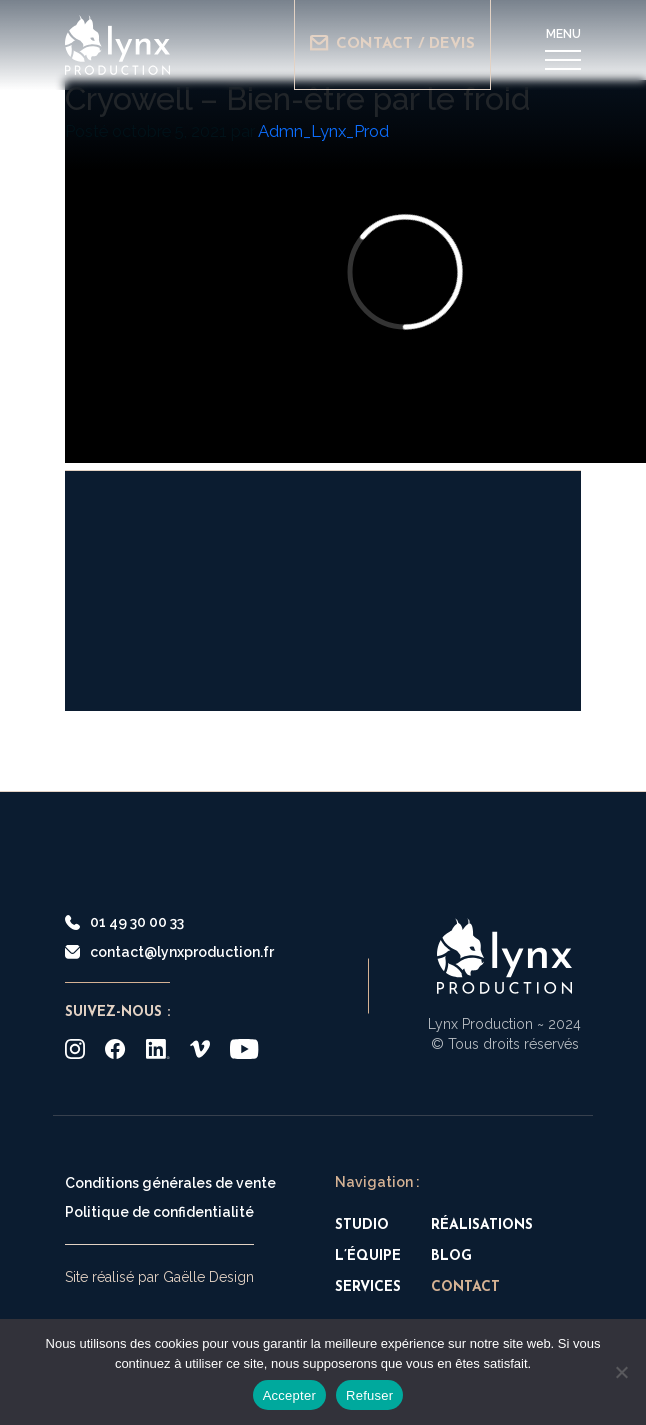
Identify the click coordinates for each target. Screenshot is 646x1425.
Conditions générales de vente (170, 1183)
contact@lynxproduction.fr (169, 952)
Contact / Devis (392, 43)
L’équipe (368, 1256)
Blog (451, 1256)
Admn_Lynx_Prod (323, 131)
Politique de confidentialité (159, 1212)
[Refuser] (621, 1372)
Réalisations (482, 1225)
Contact (465, 1287)
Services (368, 1287)
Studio (362, 1225)
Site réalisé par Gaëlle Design (159, 1277)
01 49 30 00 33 (124, 922)
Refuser (369, 1395)
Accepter (289, 1395)
